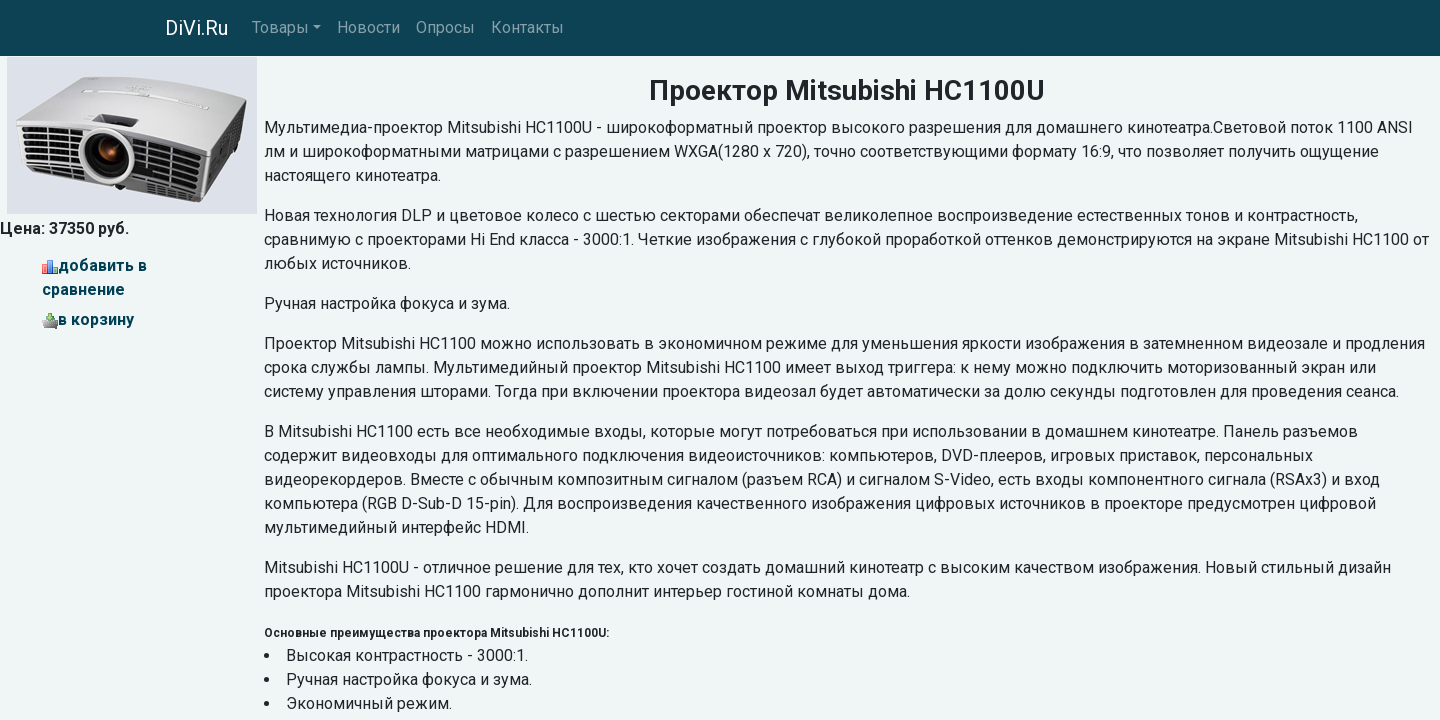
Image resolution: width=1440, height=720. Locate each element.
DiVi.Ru (196, 28)
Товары (280, 27)
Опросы (445, 27)
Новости (368, 27)
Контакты (527, 27)
